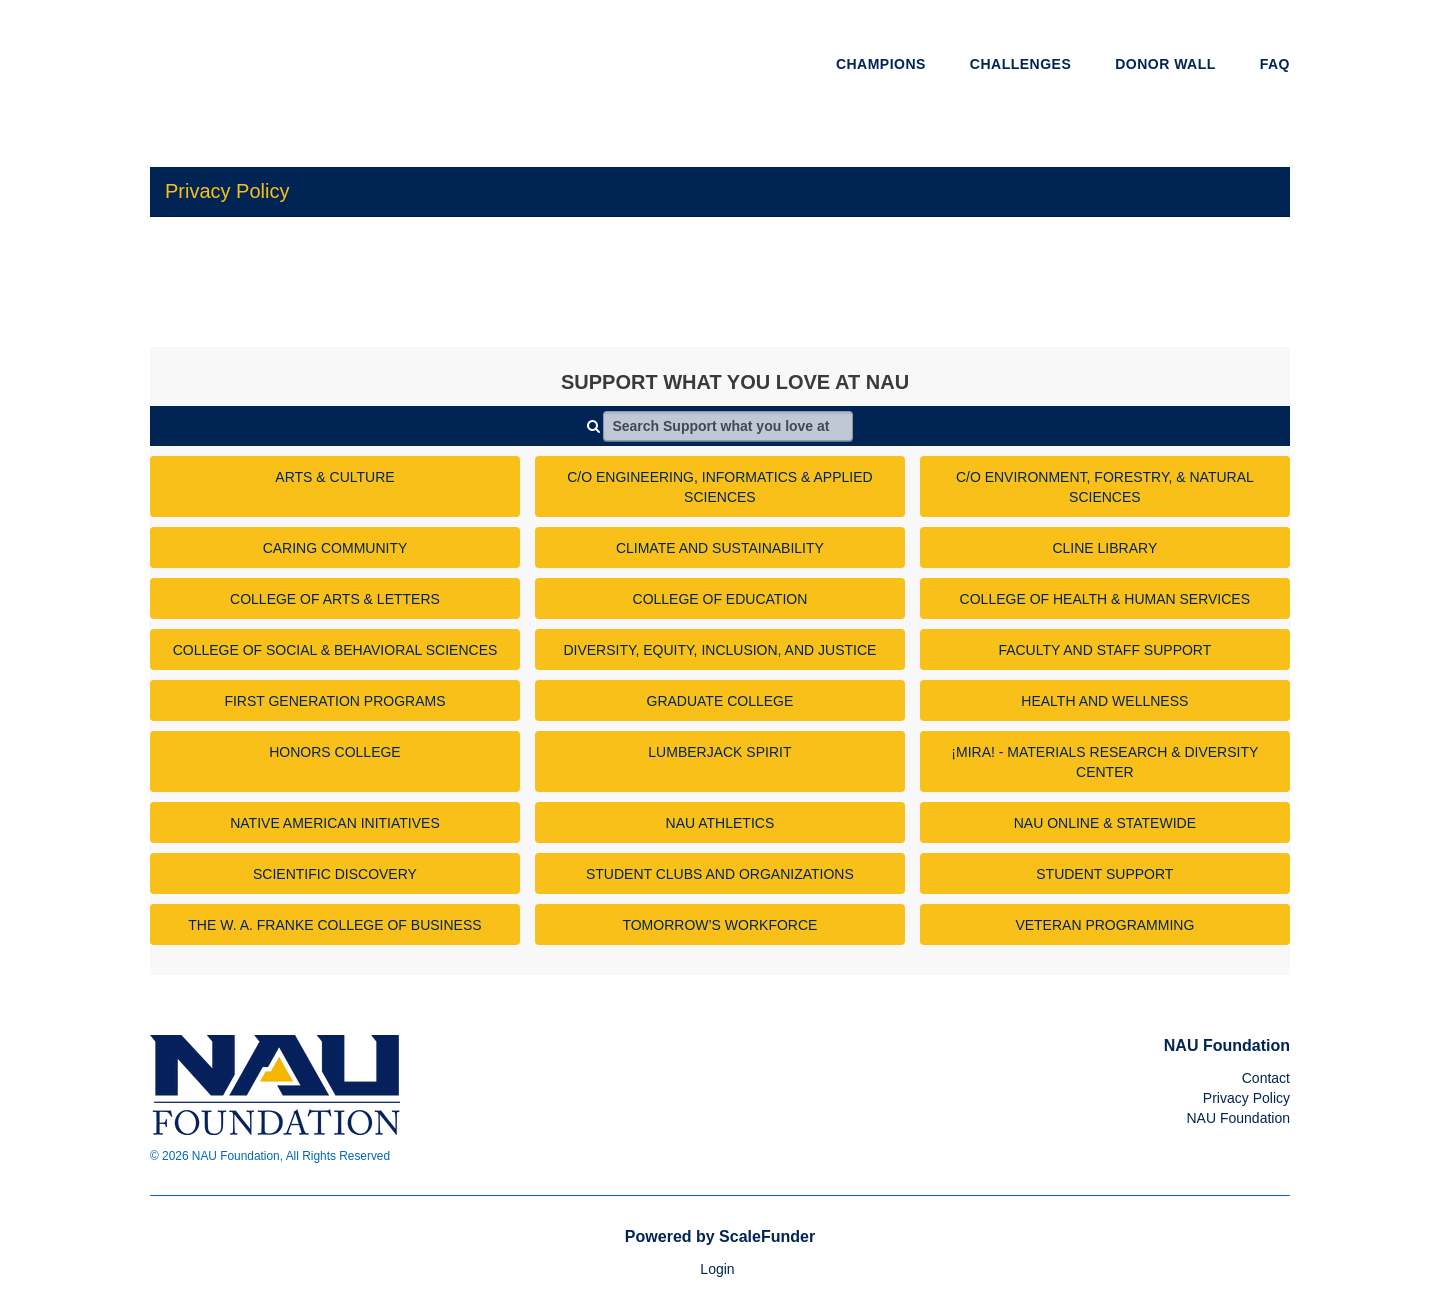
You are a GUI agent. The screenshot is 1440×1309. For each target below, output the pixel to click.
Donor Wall (1165, 64)
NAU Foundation (1238, 1118)
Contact (1266, 1078)
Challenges (1020, 64)
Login (717, 1269)
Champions (881, 64)
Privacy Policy (1246, 1098)
